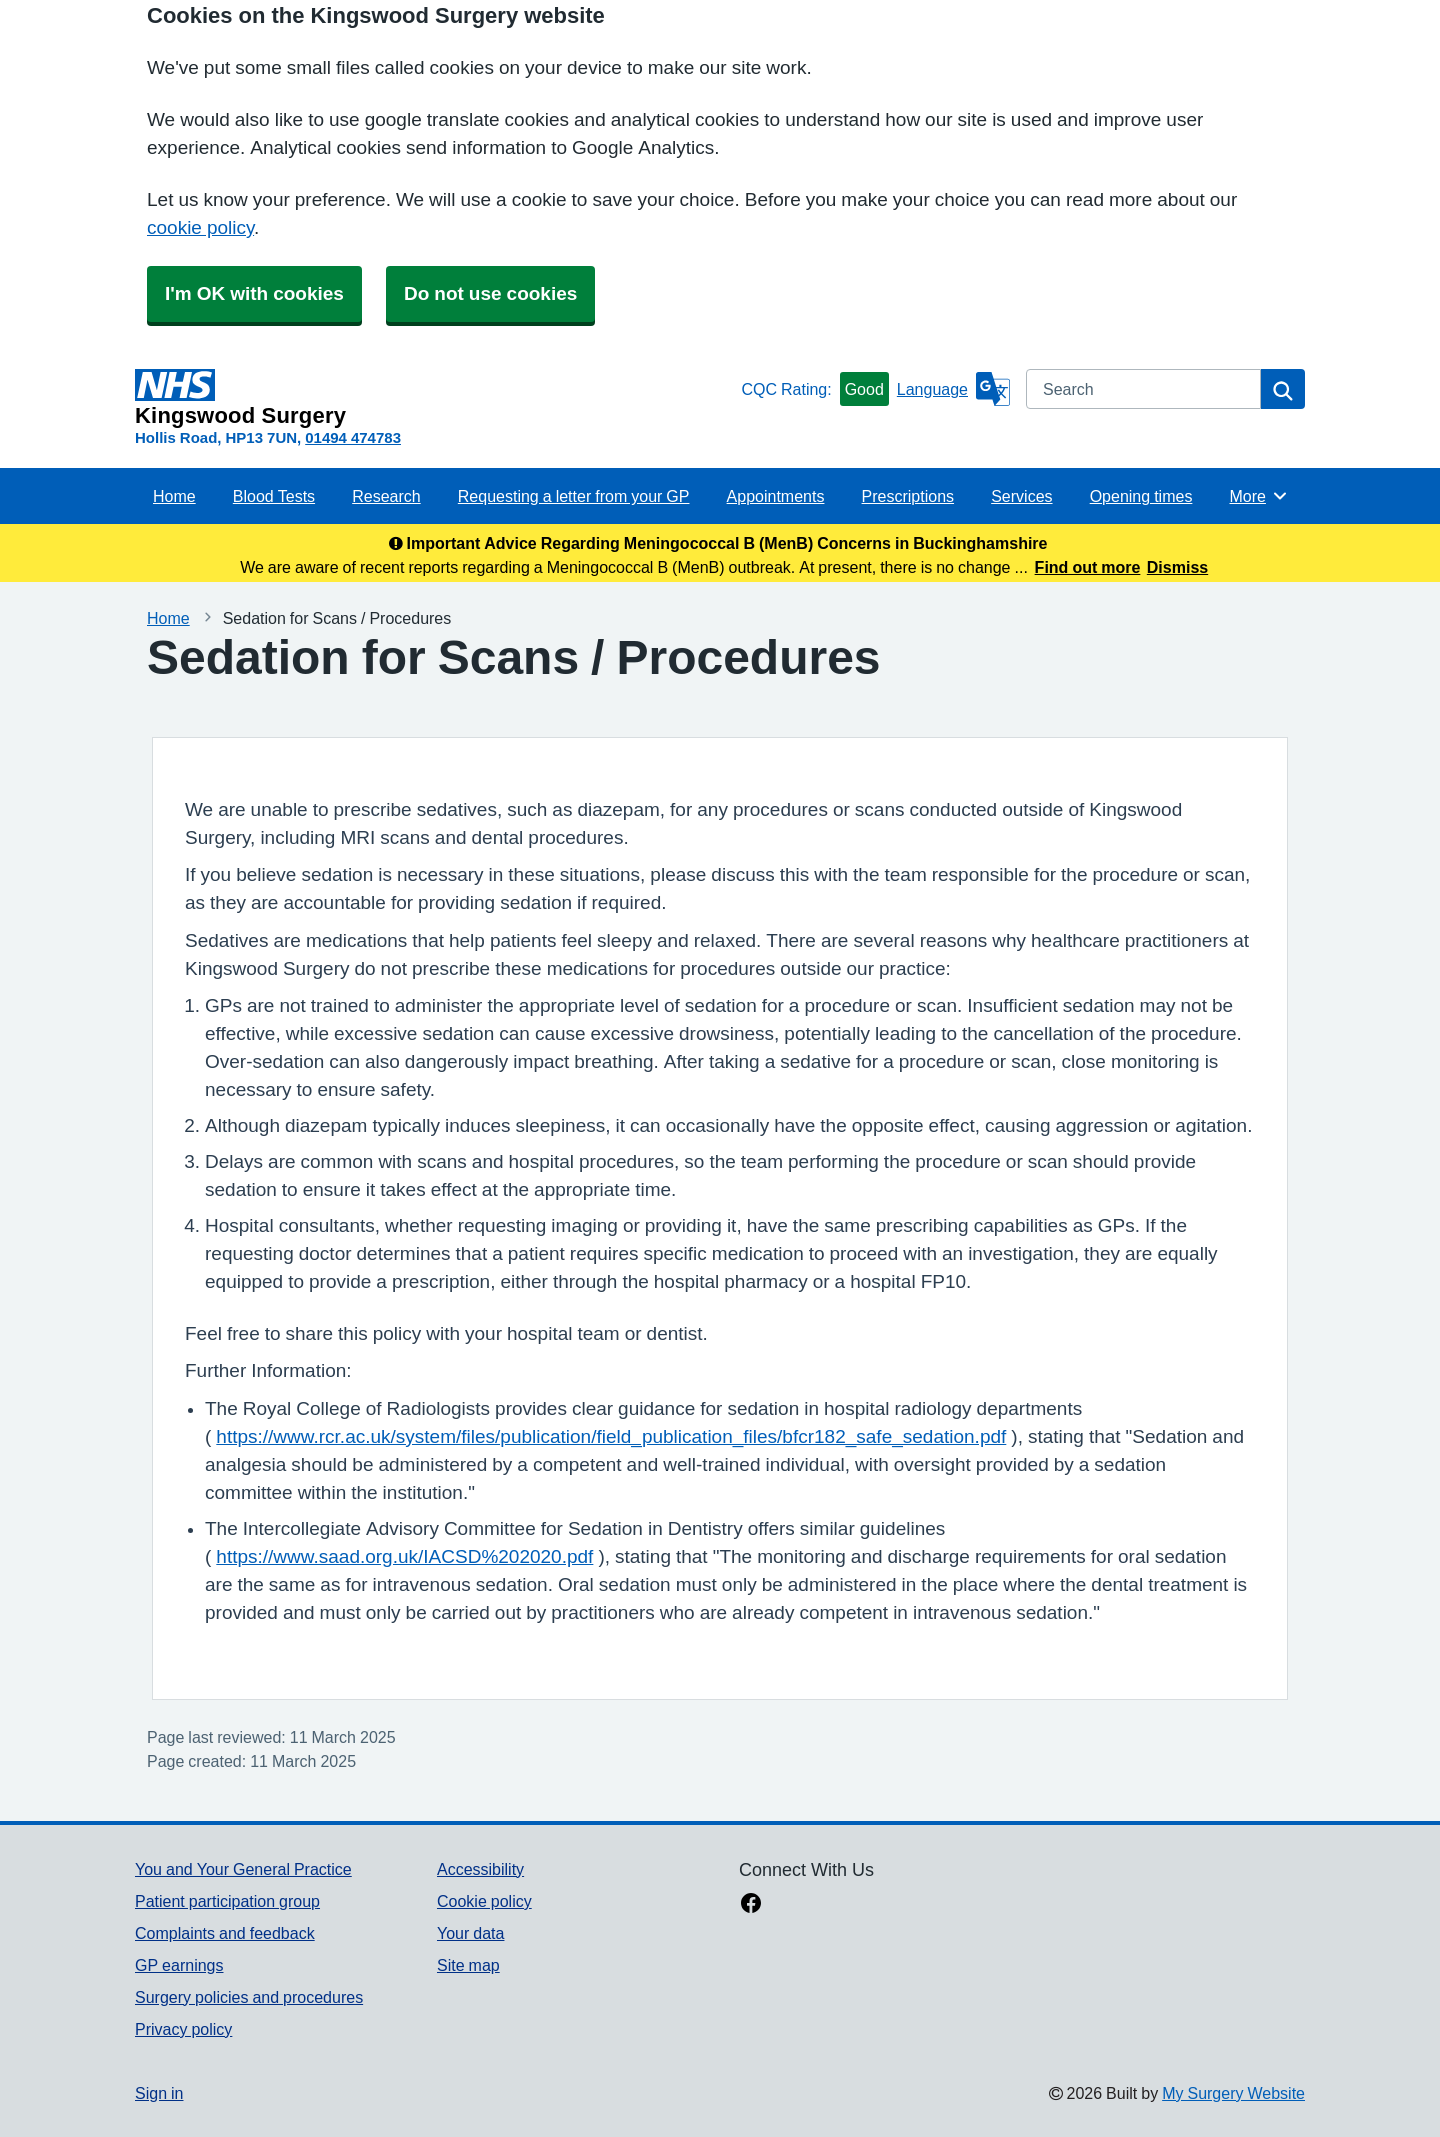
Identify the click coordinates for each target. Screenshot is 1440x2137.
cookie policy (200, 227)
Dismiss (1177, 567)
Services (1021, 496)
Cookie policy (484, 1901)
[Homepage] (434, 398)
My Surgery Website (1233, 2093)
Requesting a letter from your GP (574, 496)
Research (386, 496)
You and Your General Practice (243, 1869)
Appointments (776, 496)
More (1259, 496)
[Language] (953, 389)
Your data (470, 1933)
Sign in (159, 2093)
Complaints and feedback (225, 1933)
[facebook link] (751, 1905)
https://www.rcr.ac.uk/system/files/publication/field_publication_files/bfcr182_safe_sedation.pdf (611, 1436)
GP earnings (179, 1965)
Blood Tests (274, 496)
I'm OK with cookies (254, 293)
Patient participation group (227, 1901)
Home (174, 496)
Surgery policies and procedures (249, 1997)
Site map (468, 1965)
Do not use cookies (490, 293)
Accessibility (480, 1869)
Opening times (1141, 496)
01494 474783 (353, 437)
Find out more (1088, 567)
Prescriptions (908, 496)
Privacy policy (183, 2029)
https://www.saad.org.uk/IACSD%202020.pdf (404, 1556)
